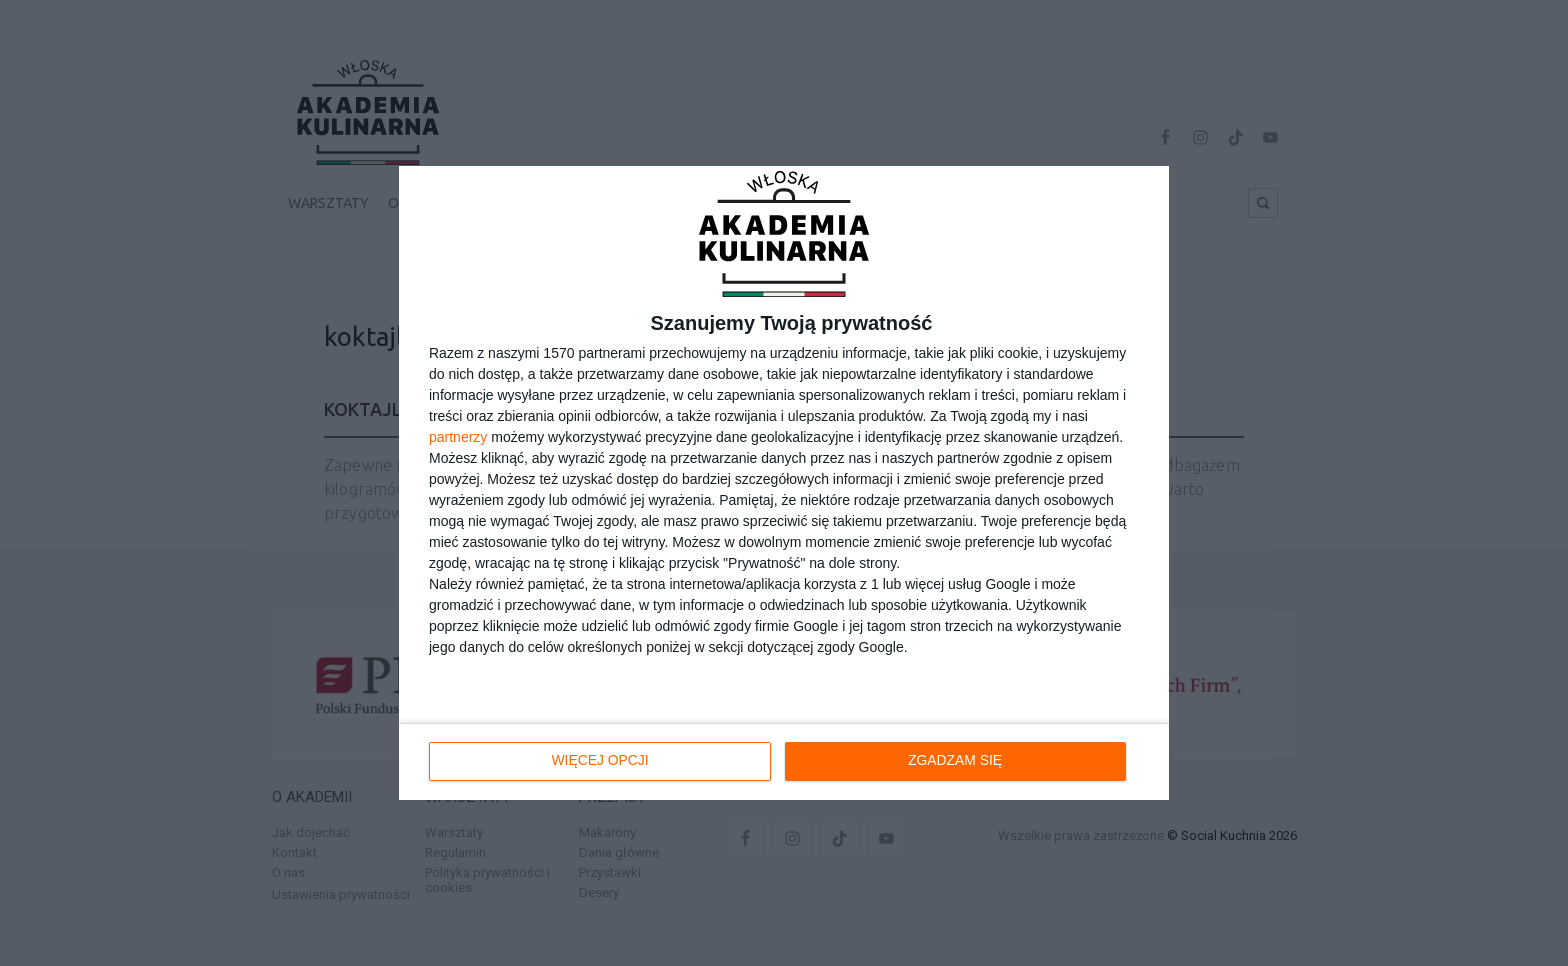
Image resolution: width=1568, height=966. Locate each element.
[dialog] (784, 483)
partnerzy (458, 437)
